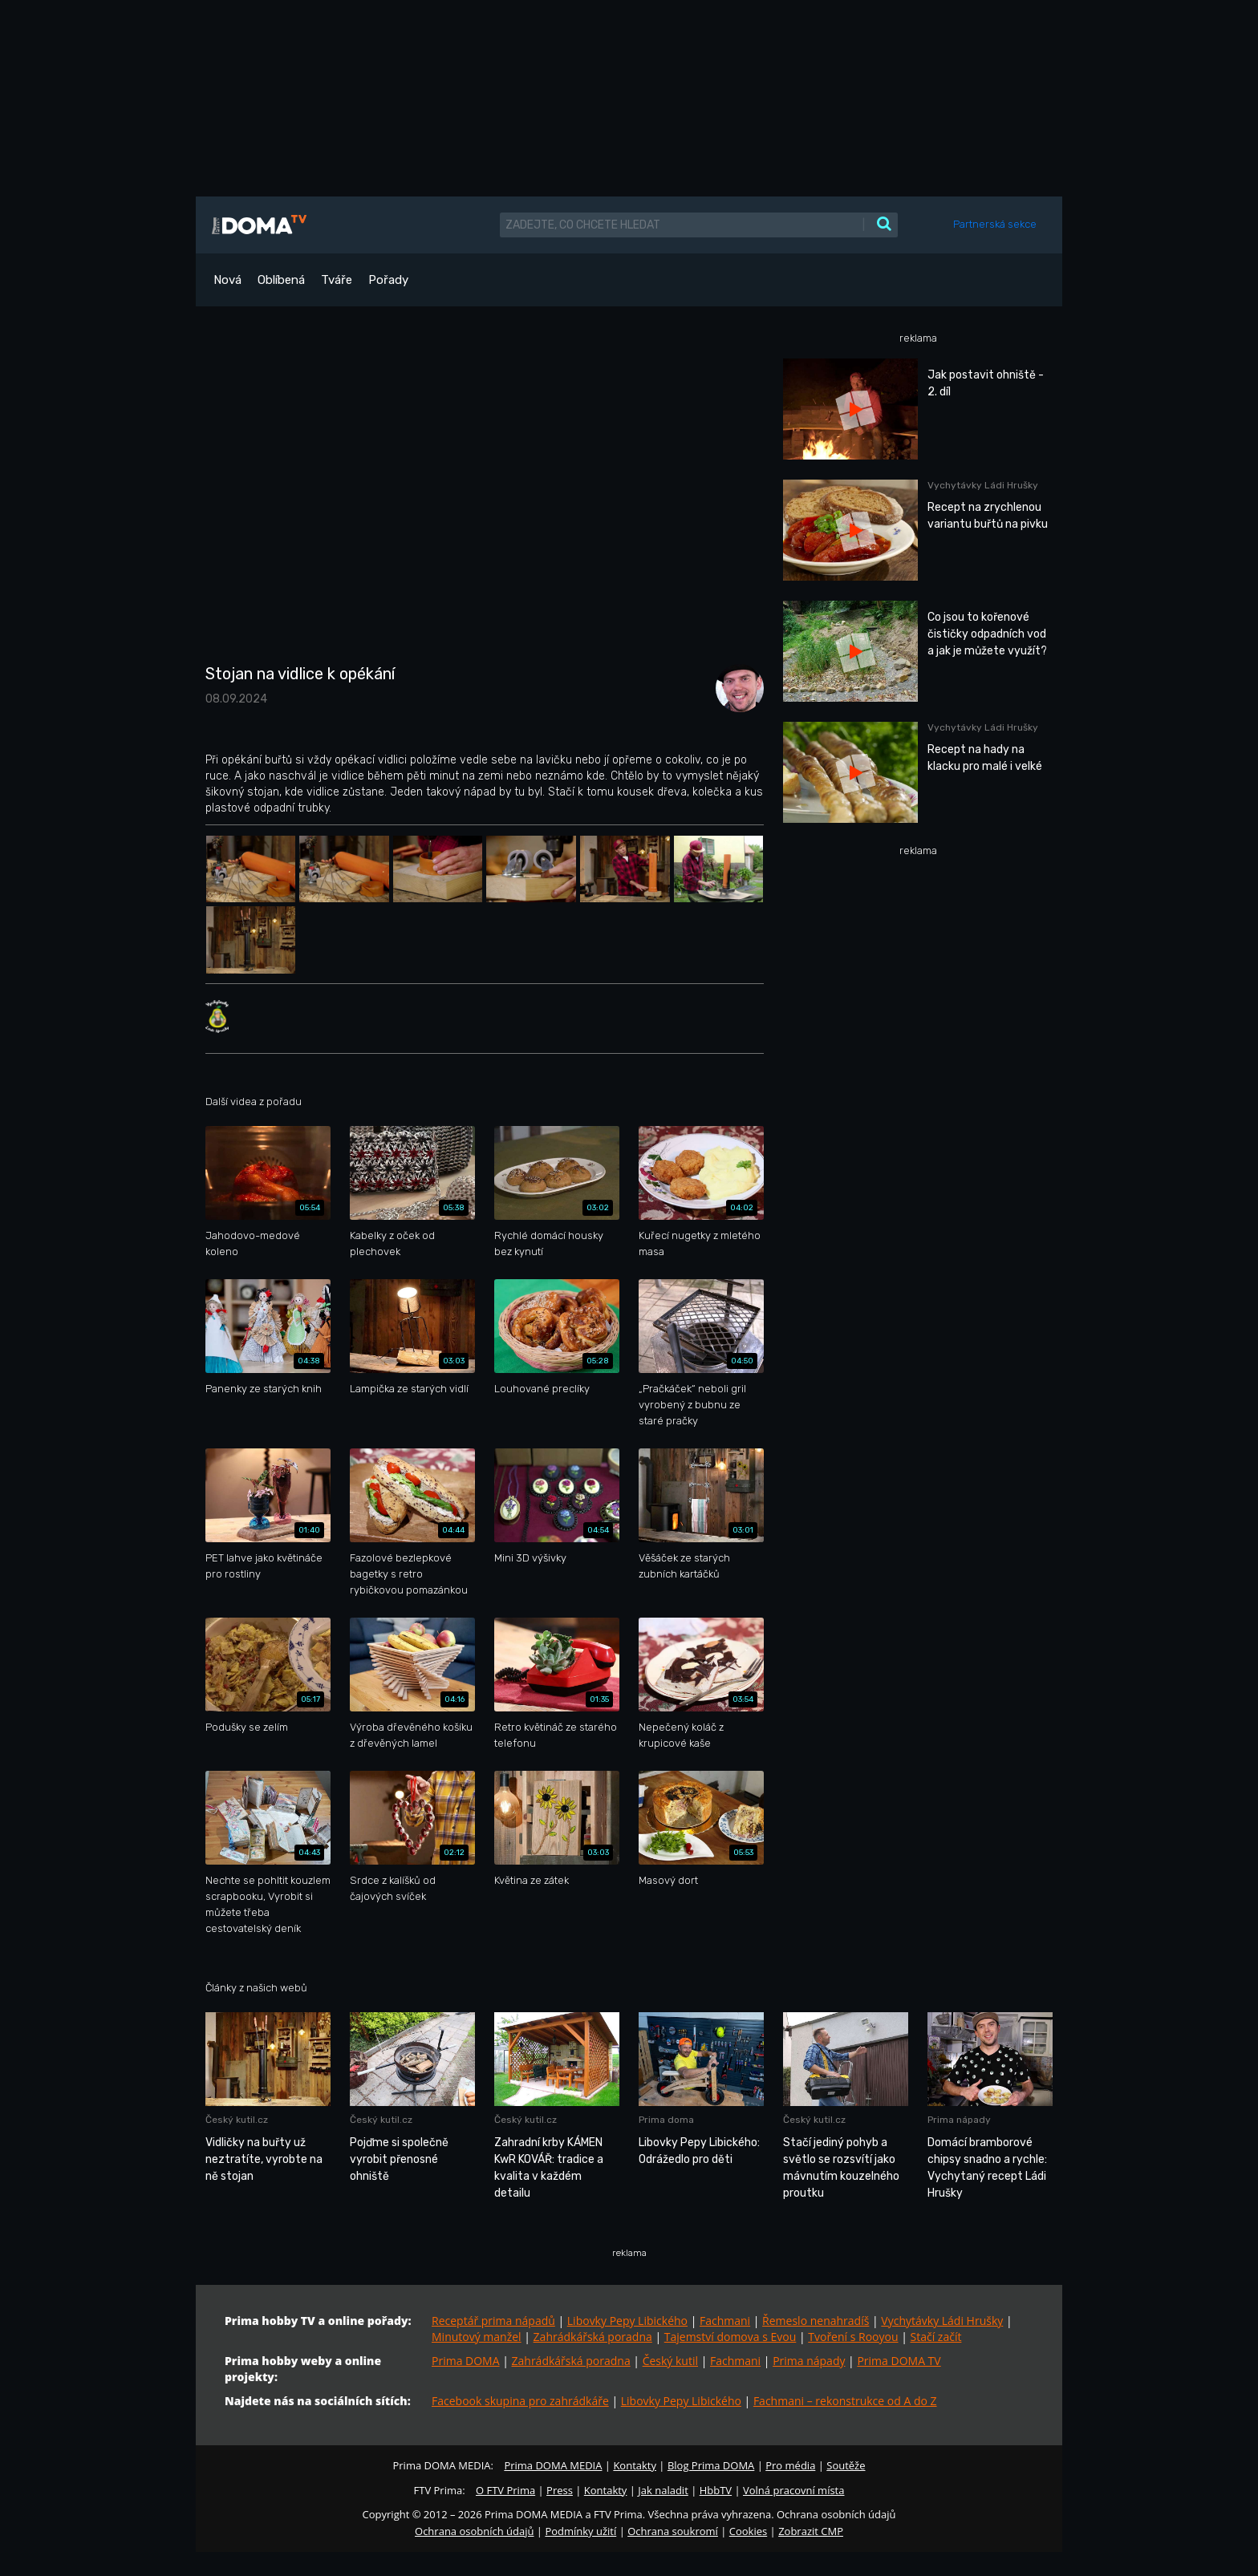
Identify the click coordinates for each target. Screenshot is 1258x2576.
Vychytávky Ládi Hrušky (942, 2320)
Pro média (790, 2465)
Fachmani (725, 2320)
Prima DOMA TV (898, 2360)
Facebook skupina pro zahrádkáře (520, 2400)
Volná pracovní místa (793, 2490)
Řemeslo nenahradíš (815, 2320)
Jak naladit (663, 2490)
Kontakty (634, 2465)
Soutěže (845, 2465)
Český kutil (670, 2360)
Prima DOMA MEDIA (553, 2465)
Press (559, 2490)
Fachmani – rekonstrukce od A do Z (845, 2400)
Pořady (388, 280)
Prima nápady (809, 2360)
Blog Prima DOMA (711, 2465)
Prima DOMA (466, 2360)
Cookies (748, 2531)
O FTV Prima (505, 2490)
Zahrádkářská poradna (593, 2336)
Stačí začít (936, 2336)
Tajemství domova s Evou (730, 2336)
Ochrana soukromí (672, 2531)
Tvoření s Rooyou (853, 2336)
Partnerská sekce (995, 224)
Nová (227, 280)
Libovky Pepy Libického (627, 2320)
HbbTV (716, 2490)
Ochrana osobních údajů (474, 2531)
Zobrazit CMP (810, 2531)
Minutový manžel (476, 2336)
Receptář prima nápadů (493, 2320)
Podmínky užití (580, 2531)
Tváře (336, 280)
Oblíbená (281, 280)
